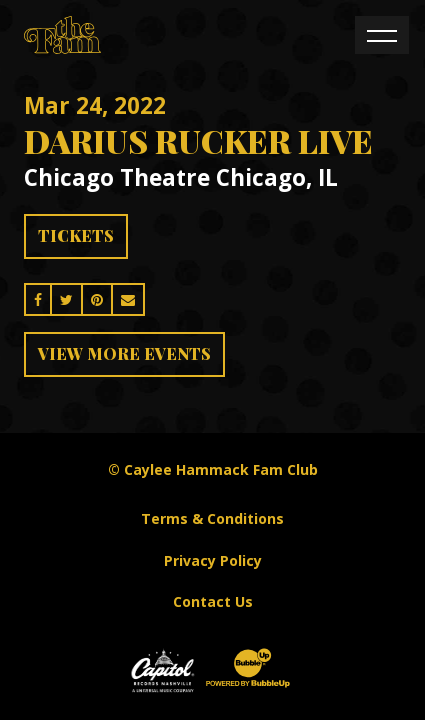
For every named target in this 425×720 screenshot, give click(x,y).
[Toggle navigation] (382, 35)
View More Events (124, 353)
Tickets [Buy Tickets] (76, 235)
